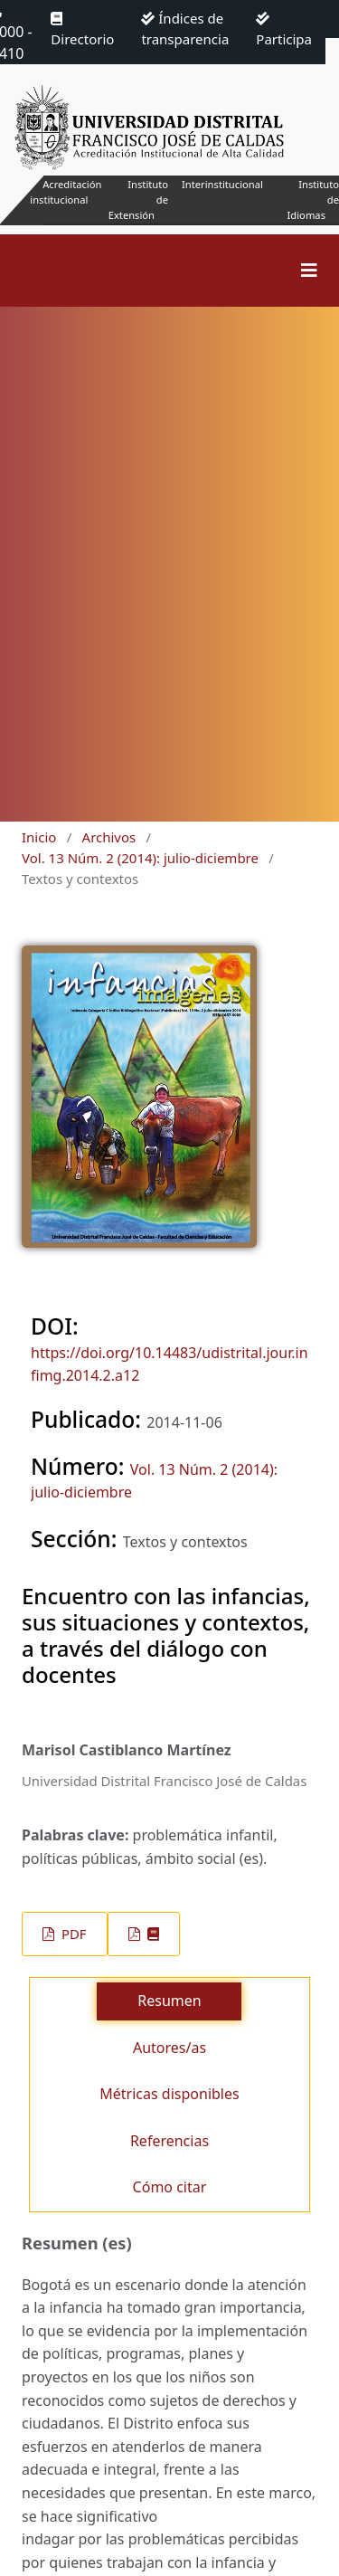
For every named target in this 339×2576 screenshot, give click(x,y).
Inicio (39, 837)
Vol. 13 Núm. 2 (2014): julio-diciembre (140, 858)
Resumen (169, 2000)
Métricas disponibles (169, 2094)
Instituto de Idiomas (313, 199)
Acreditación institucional (65, 191)
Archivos (109, 837)
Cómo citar (170, 2187)
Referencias (169, 2141)
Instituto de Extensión (138, 199)
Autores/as (169, 2048)
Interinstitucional (222, 184)
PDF (72, 1934)
